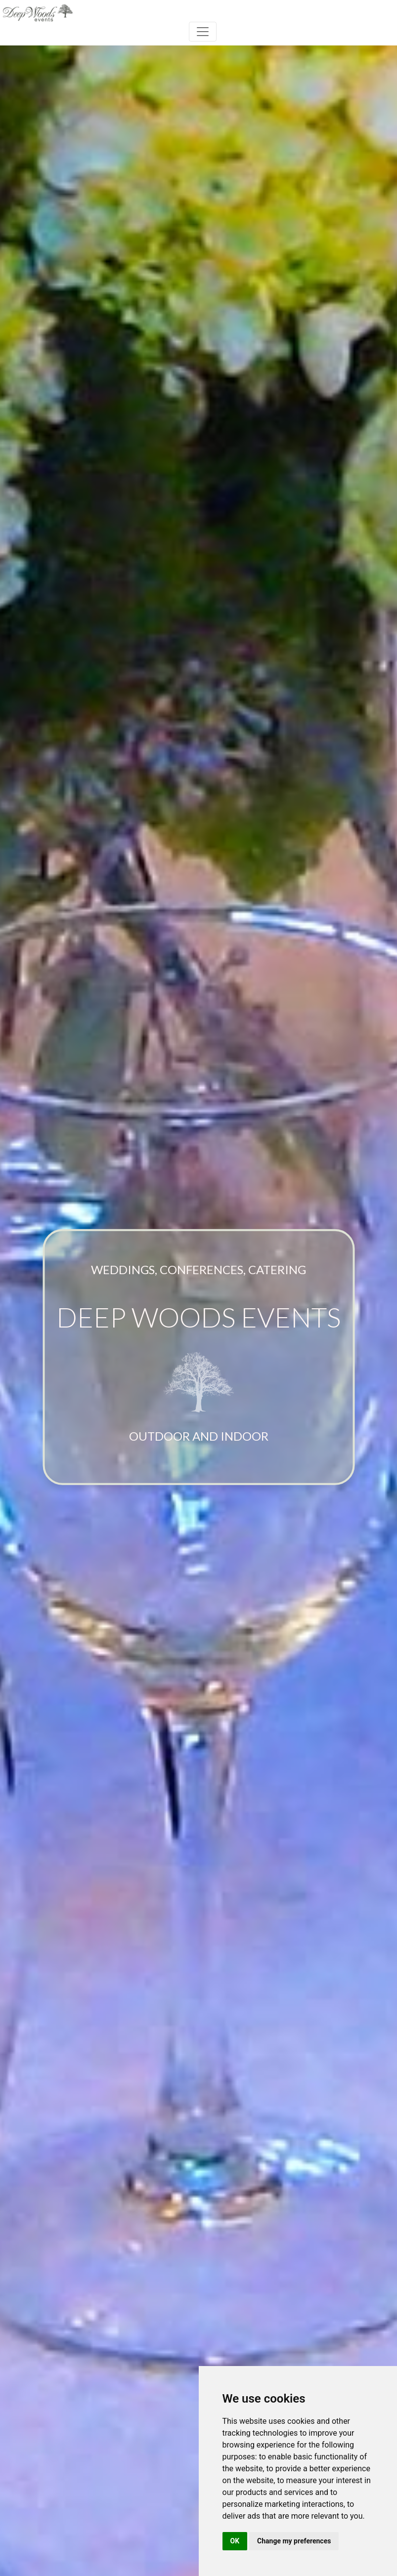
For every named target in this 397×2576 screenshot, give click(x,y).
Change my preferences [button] (294, 2541)
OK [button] (235, 2541)
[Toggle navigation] (203, 32)
